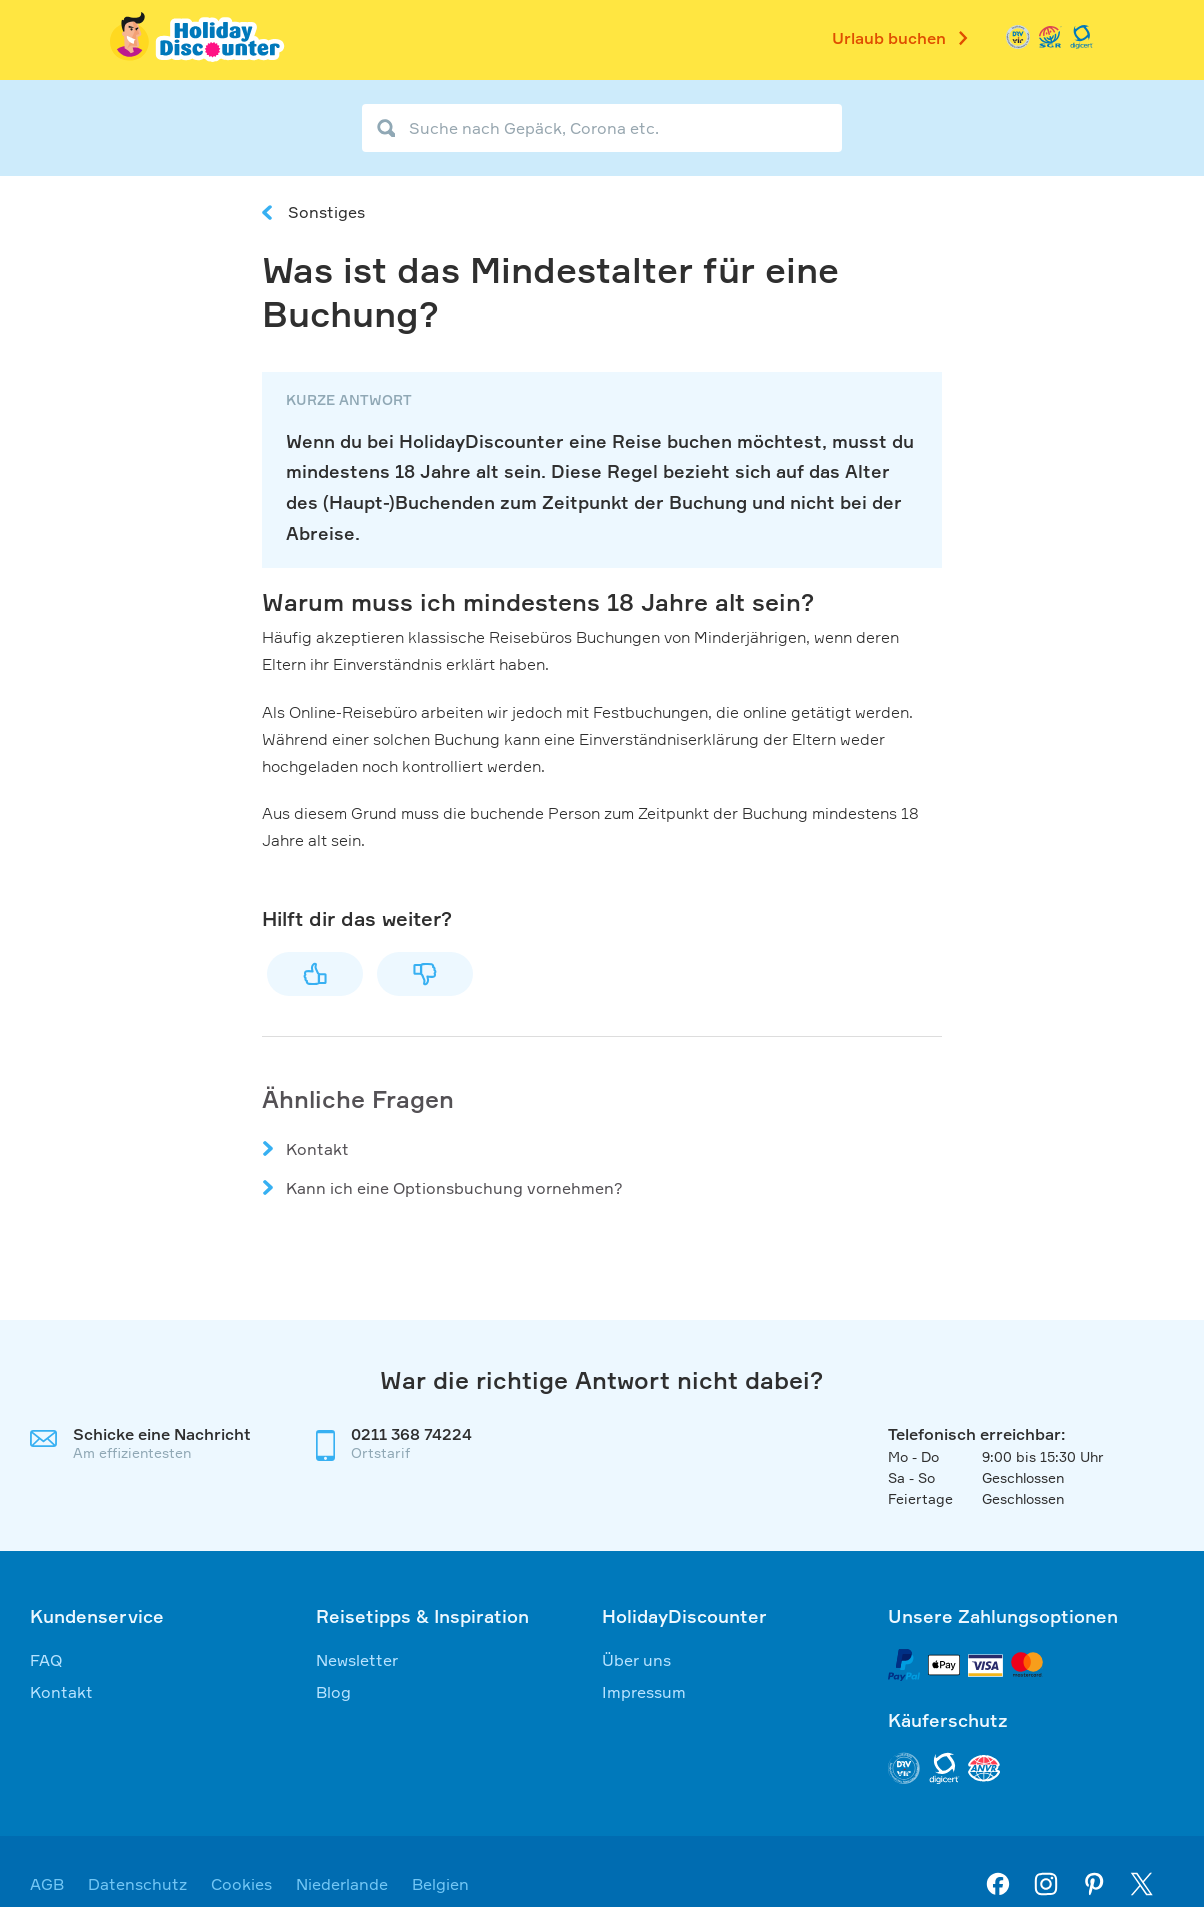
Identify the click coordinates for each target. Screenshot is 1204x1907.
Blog (333, 1692)
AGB (47, 1884)
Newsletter (357, 1660)
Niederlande (342, 1884)
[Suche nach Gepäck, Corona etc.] (602, 128)
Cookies (241, 1884)
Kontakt (317, 1149)
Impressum (644, 1692)
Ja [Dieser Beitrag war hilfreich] (315, 974)
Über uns (636, 1660)
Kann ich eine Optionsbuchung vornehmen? (454, 1188)
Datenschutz (137, 1884)
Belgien (440, 1884)
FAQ (46, 1660)
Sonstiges (326, 212)
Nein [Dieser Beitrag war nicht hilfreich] (425, 974)
